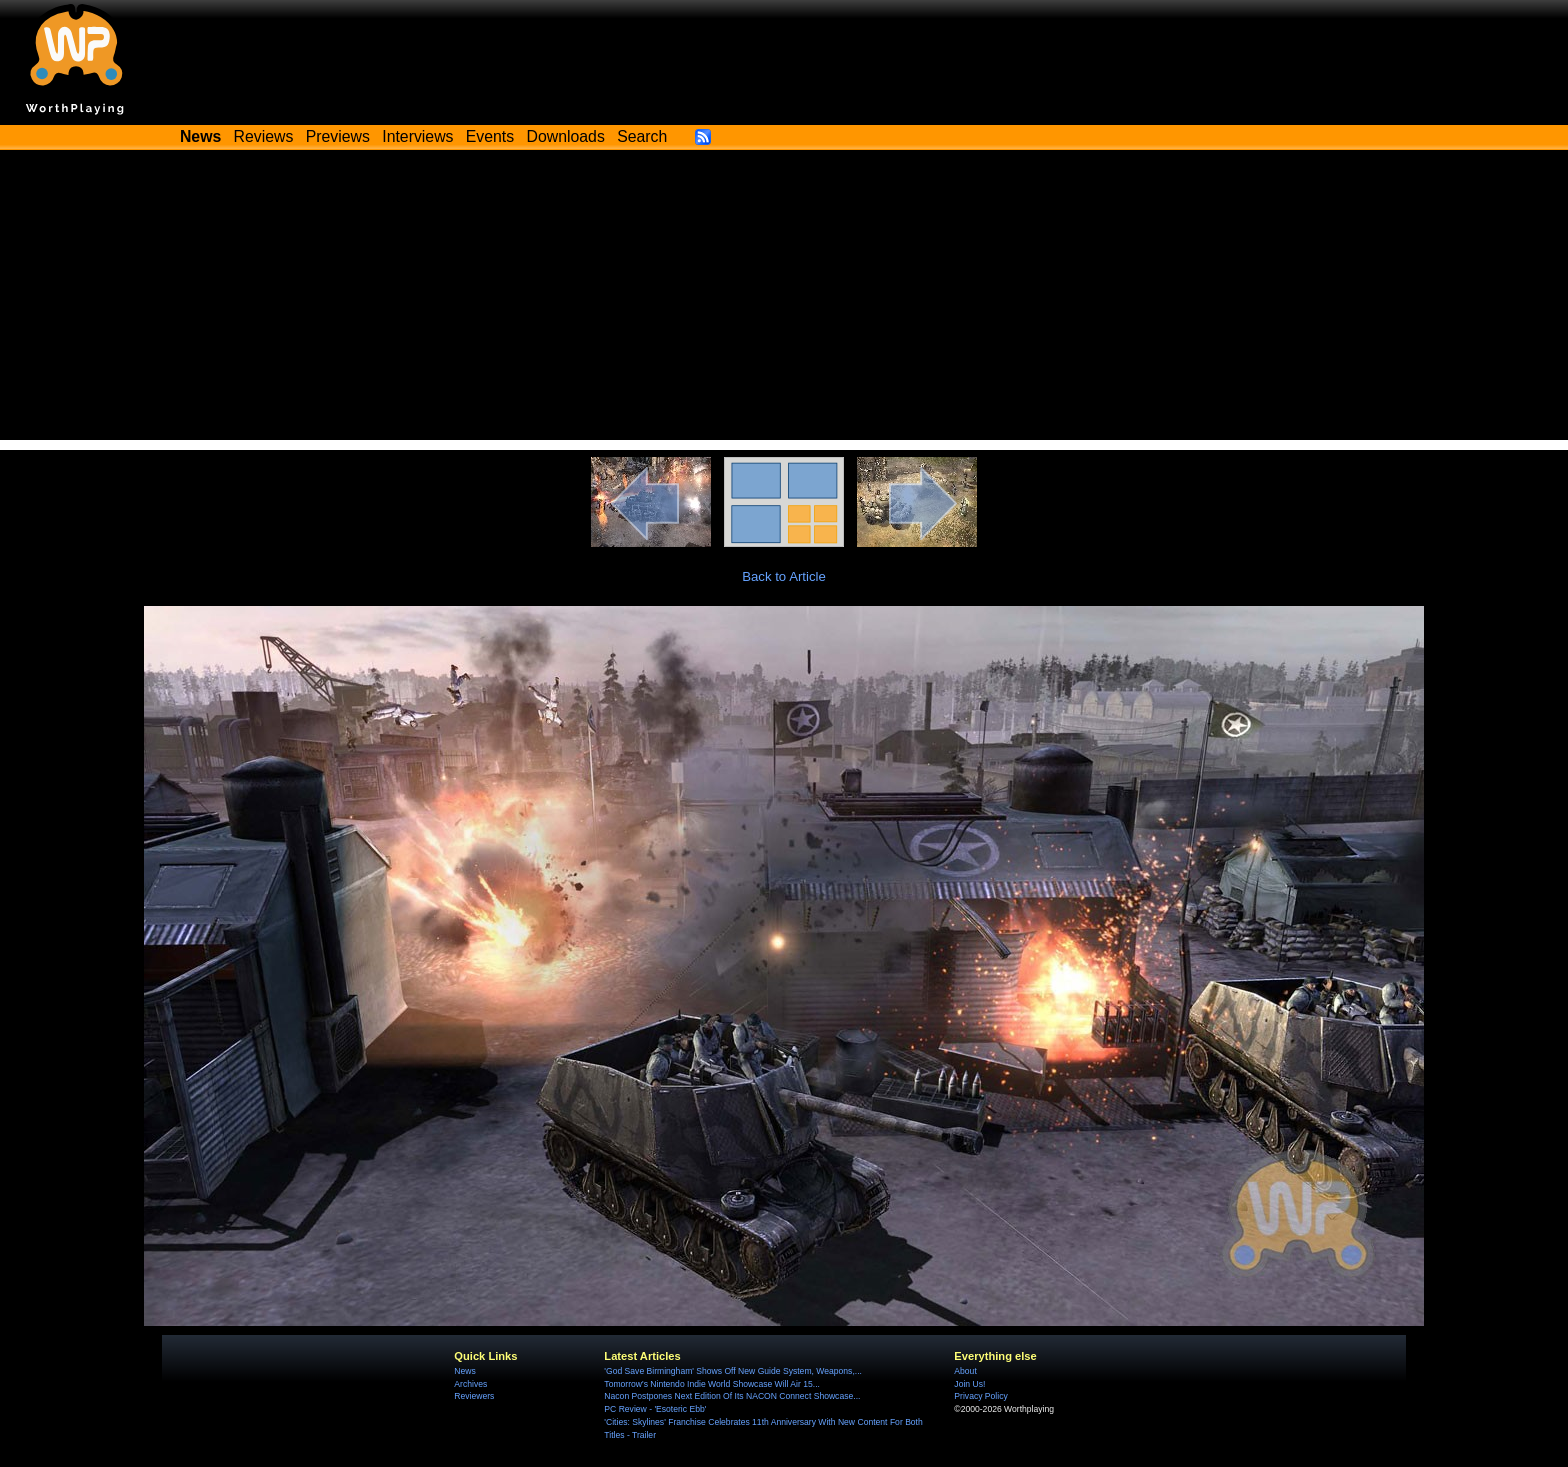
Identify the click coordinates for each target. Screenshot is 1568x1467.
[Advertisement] (784, 300)
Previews (338, 136)
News (464, 1371)
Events (490, 136)
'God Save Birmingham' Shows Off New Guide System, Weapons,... (733, 1371)
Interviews (417, 136)
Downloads (566, 136)
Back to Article (784, 576)
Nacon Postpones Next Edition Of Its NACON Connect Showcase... (732, 1396)
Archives (470, 1384)
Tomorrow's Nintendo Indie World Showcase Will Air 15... (712, 1384)
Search (642, 136)
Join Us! (969, 1384)
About (965, 1371)
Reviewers (474, 1396)
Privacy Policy (980, 1396)
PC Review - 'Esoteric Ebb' (655, 1409)
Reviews (264, 136)
